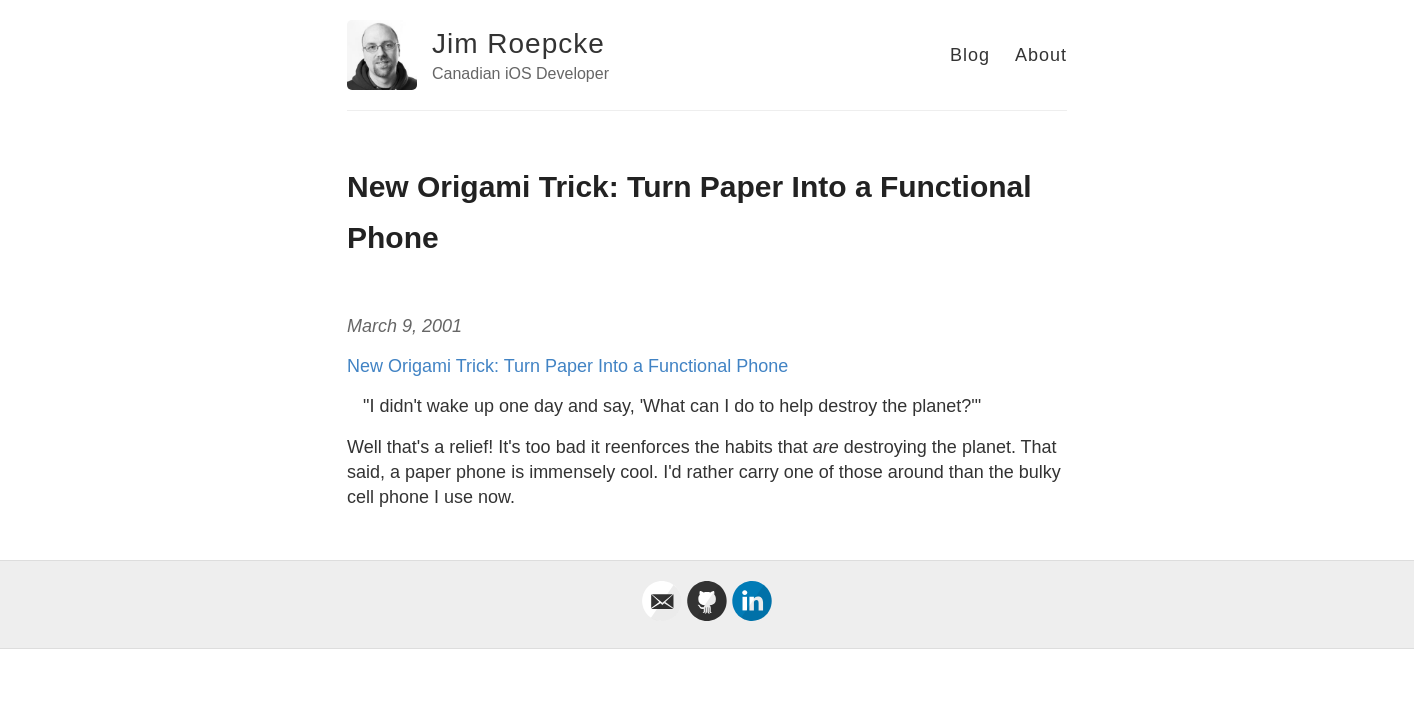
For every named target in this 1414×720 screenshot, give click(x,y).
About (1041, 55)
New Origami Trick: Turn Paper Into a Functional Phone (567, 366)
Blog (970, 55)
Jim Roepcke (518, 43)
